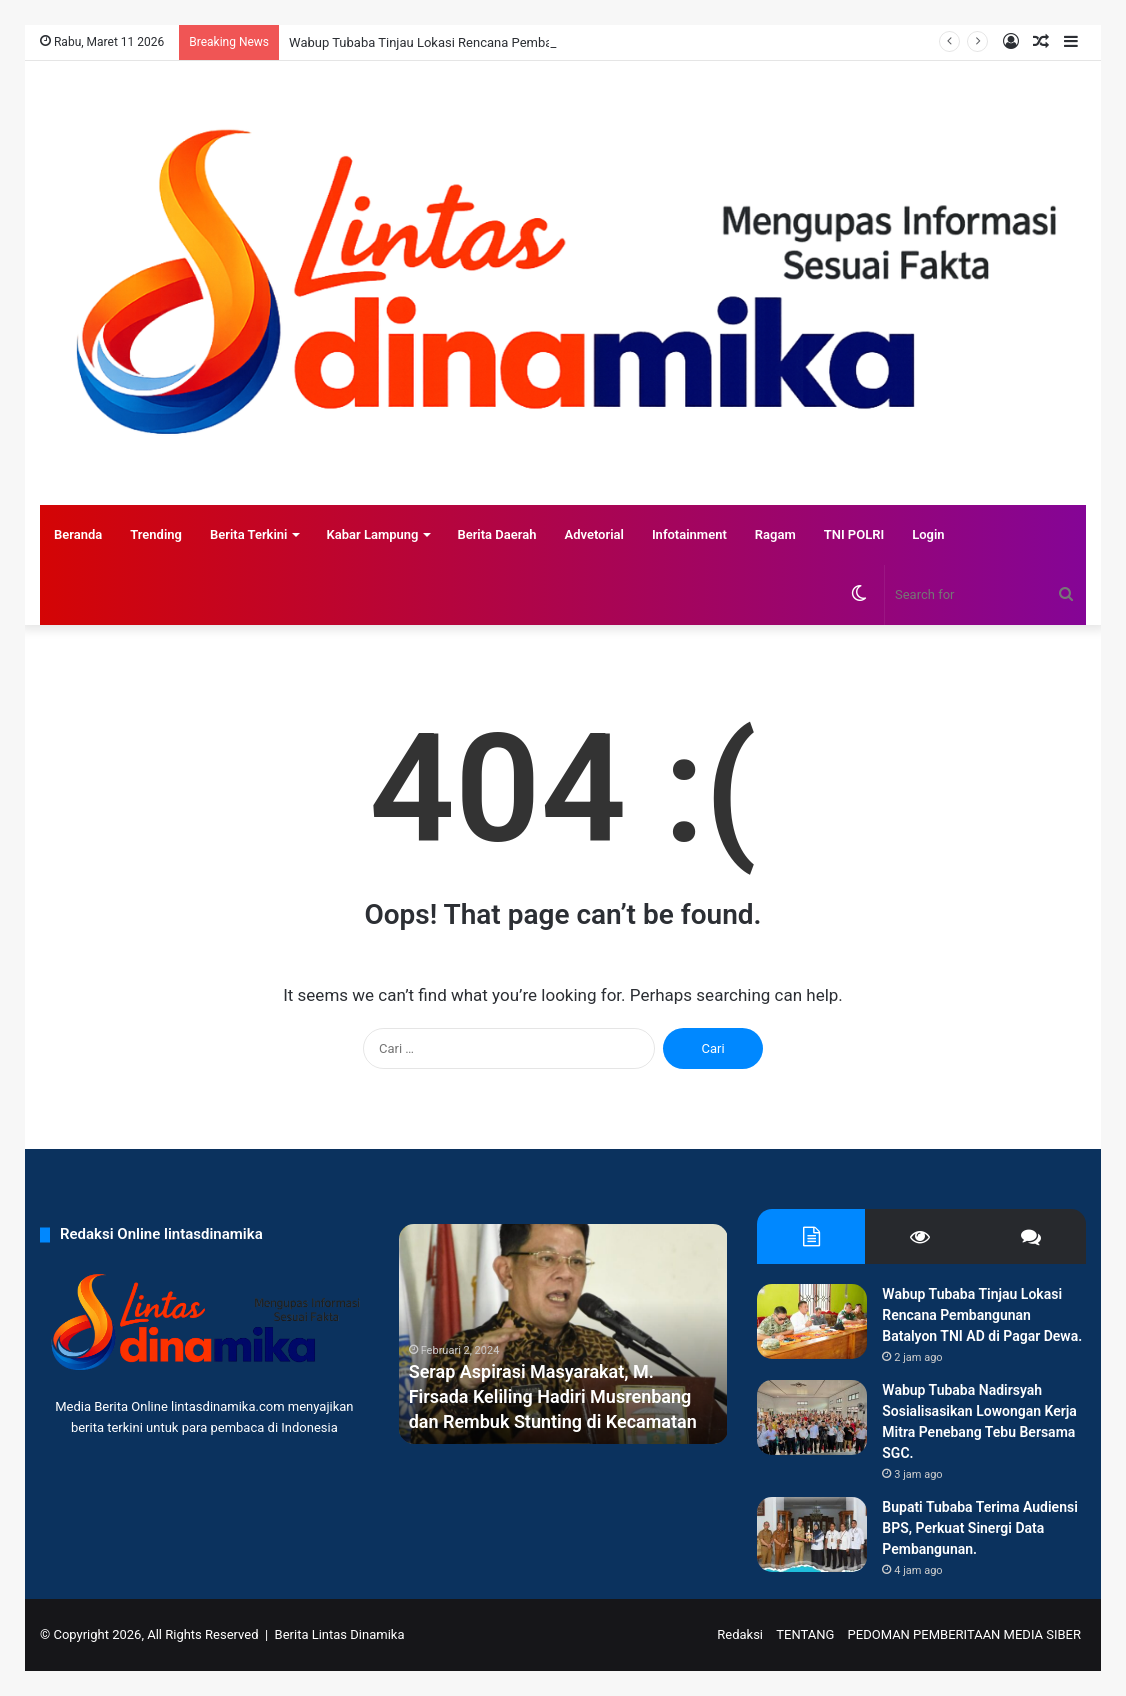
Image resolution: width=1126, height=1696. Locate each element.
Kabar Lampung (372, 534)
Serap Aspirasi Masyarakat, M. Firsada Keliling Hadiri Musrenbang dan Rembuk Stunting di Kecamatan (553, 1396)
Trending (156, 534)
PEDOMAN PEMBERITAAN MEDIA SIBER (964, 1634)
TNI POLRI (854, 534)
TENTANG (805, 1634)
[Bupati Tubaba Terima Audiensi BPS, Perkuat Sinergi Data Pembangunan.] (812, 1534)
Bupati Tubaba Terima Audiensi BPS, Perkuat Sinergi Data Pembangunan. (980, 1528)
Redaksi (740, 1634)
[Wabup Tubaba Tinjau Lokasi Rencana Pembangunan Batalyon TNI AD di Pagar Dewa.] (812, 1321)
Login (928, 534)
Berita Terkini (249, 534)
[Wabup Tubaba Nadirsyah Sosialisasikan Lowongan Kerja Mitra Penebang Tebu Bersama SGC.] (812, 1417)
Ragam (775, 534)
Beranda (78, 534)
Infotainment (689, 534)
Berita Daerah (496, 534)
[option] (563, 1334)
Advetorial (593, 534)
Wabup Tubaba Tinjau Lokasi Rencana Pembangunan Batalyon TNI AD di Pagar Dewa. (982, 1315)
